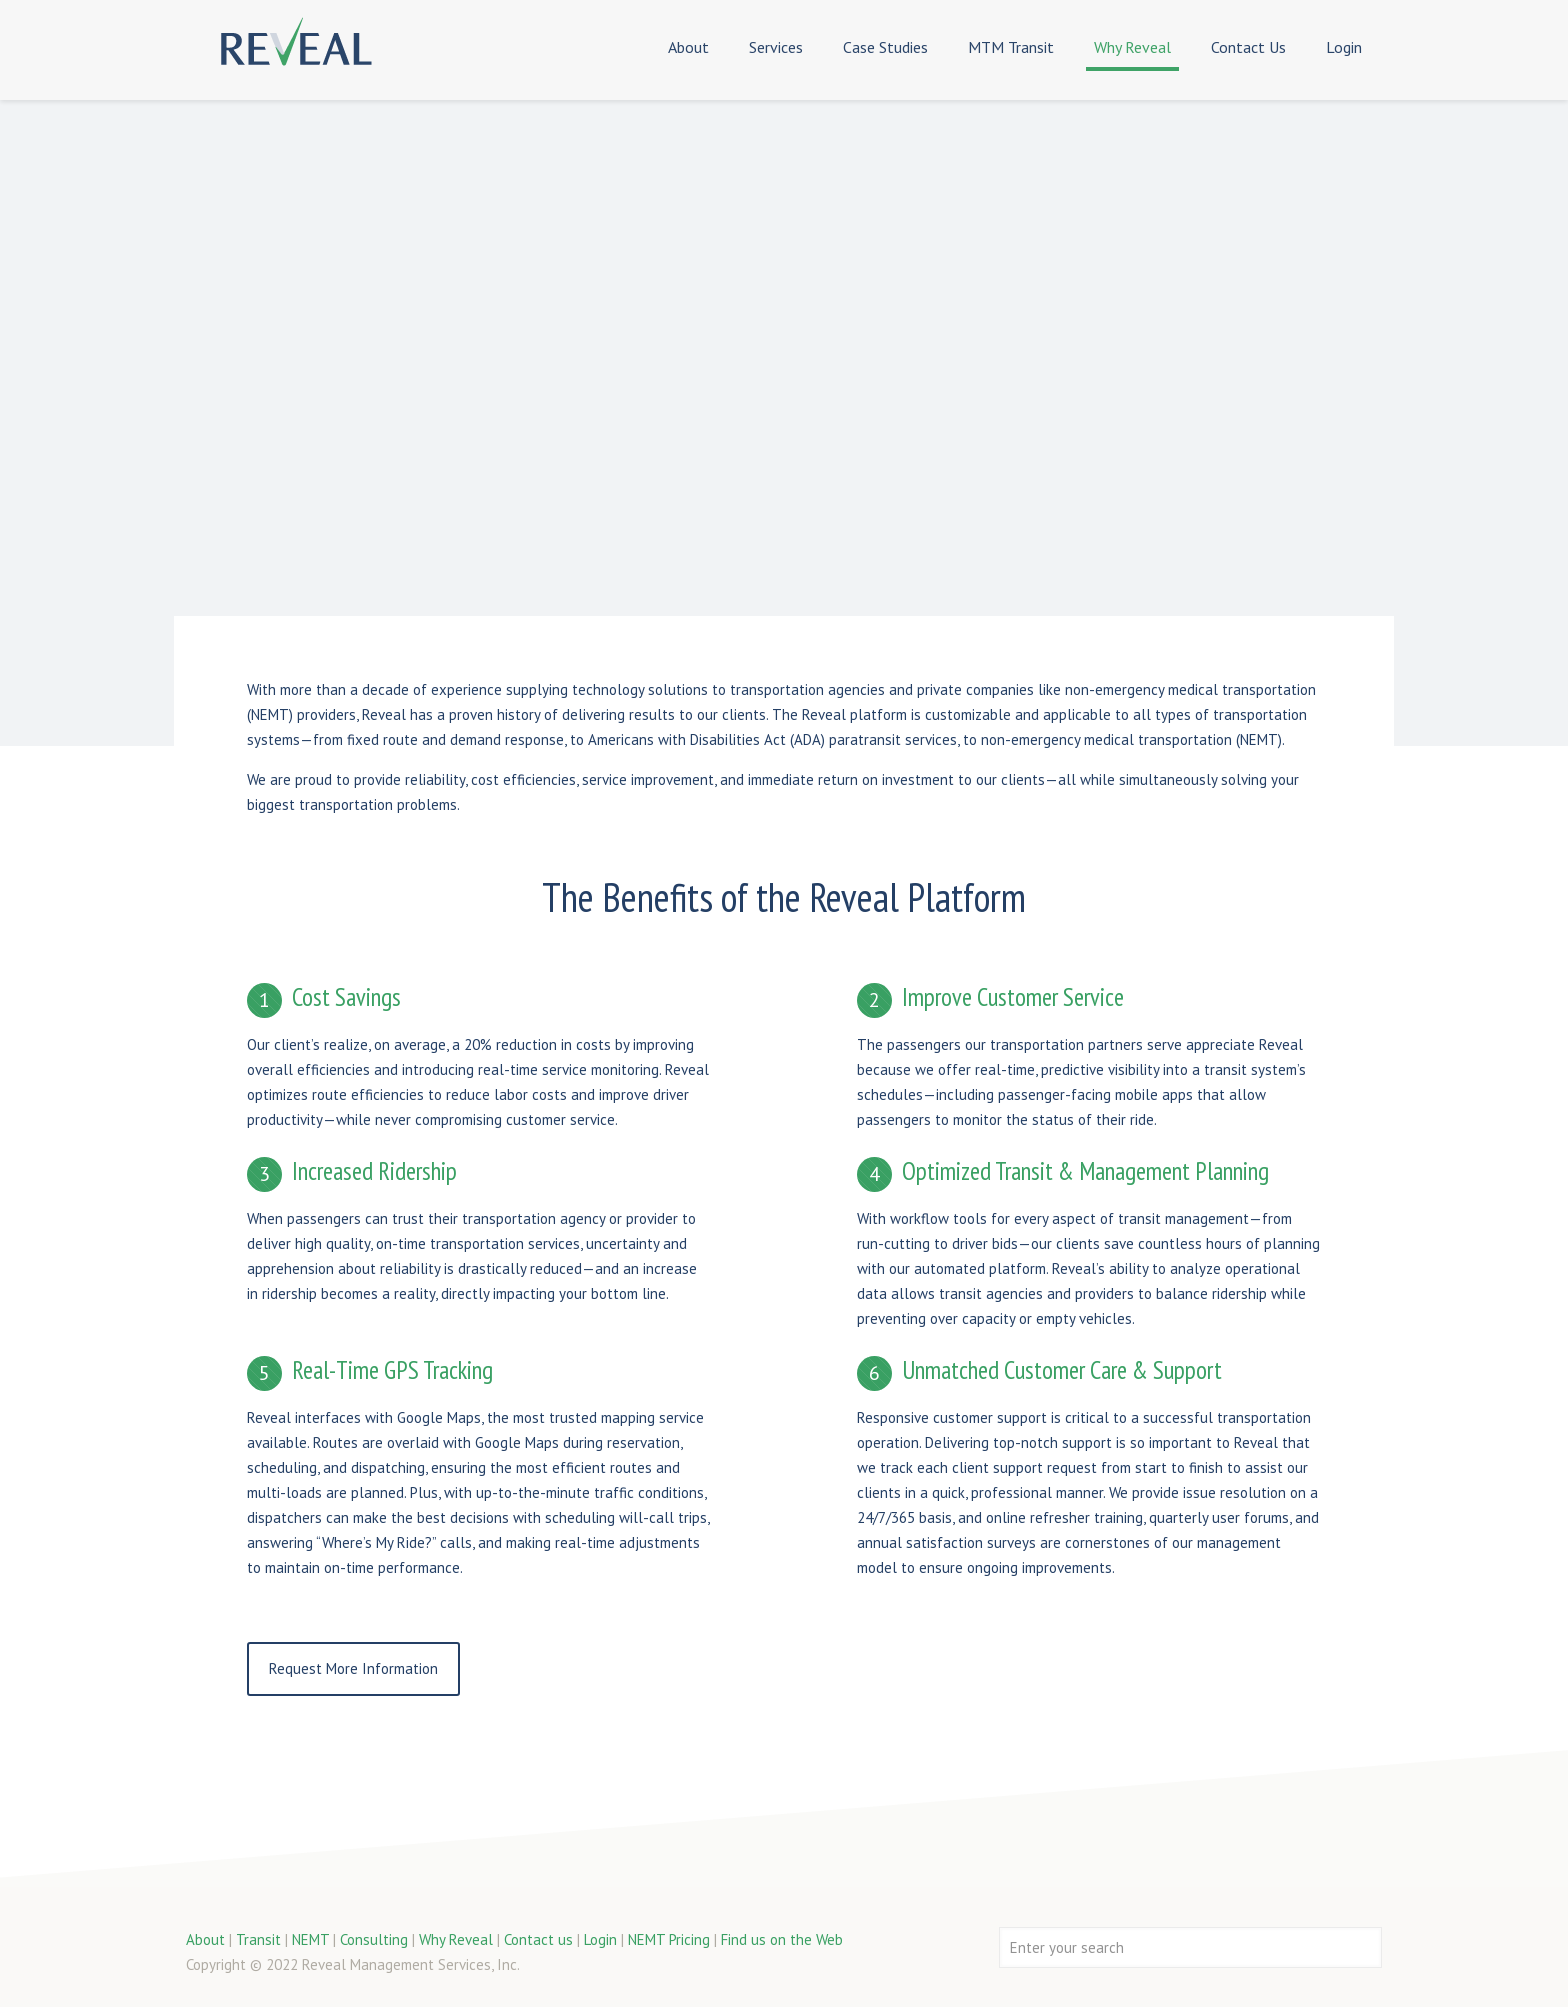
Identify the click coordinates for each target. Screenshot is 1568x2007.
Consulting (374, 1939)
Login (600, 1939)
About (205, 1939)
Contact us (538, 1939)
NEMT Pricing (669, 1939)
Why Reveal (456, 1939)
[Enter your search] (1190, 1947)
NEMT (310, 1939)
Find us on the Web (782, 1939)
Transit (258, 1939)
